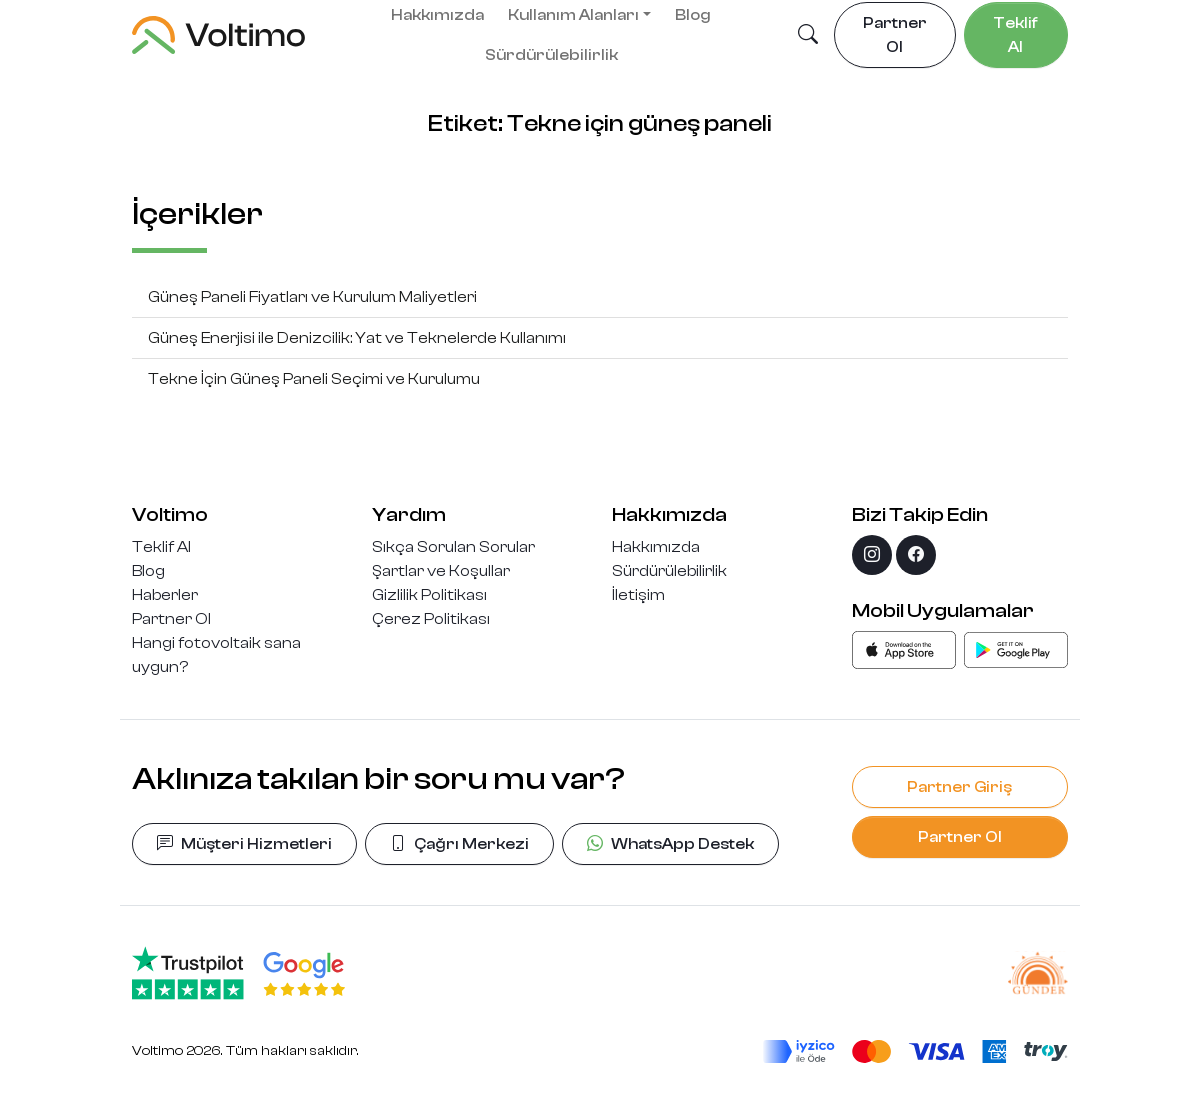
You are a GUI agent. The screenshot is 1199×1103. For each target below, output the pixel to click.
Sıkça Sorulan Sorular (453, 547)
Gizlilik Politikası (429, 595)
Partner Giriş (959, 787)
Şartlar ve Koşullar (441, 571)
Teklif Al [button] (1015, 35)
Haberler (165, 595)
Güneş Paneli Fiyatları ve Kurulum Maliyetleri (312, 297)
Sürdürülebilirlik (551, 55)
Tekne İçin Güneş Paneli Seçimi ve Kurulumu (314, 379)
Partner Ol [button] (895, 35)
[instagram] (872, 555)
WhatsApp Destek (670, 844)
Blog (148, 571)
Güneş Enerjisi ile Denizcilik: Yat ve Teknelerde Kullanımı (357, 338)
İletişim (638, 595)
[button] (808, 36)
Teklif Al (161, 547)
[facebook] (916, 555)
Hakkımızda (656, 547)
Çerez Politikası (431, 619)
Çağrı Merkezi (459, 844)
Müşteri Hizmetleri (244, 844)
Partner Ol (171, 619)
